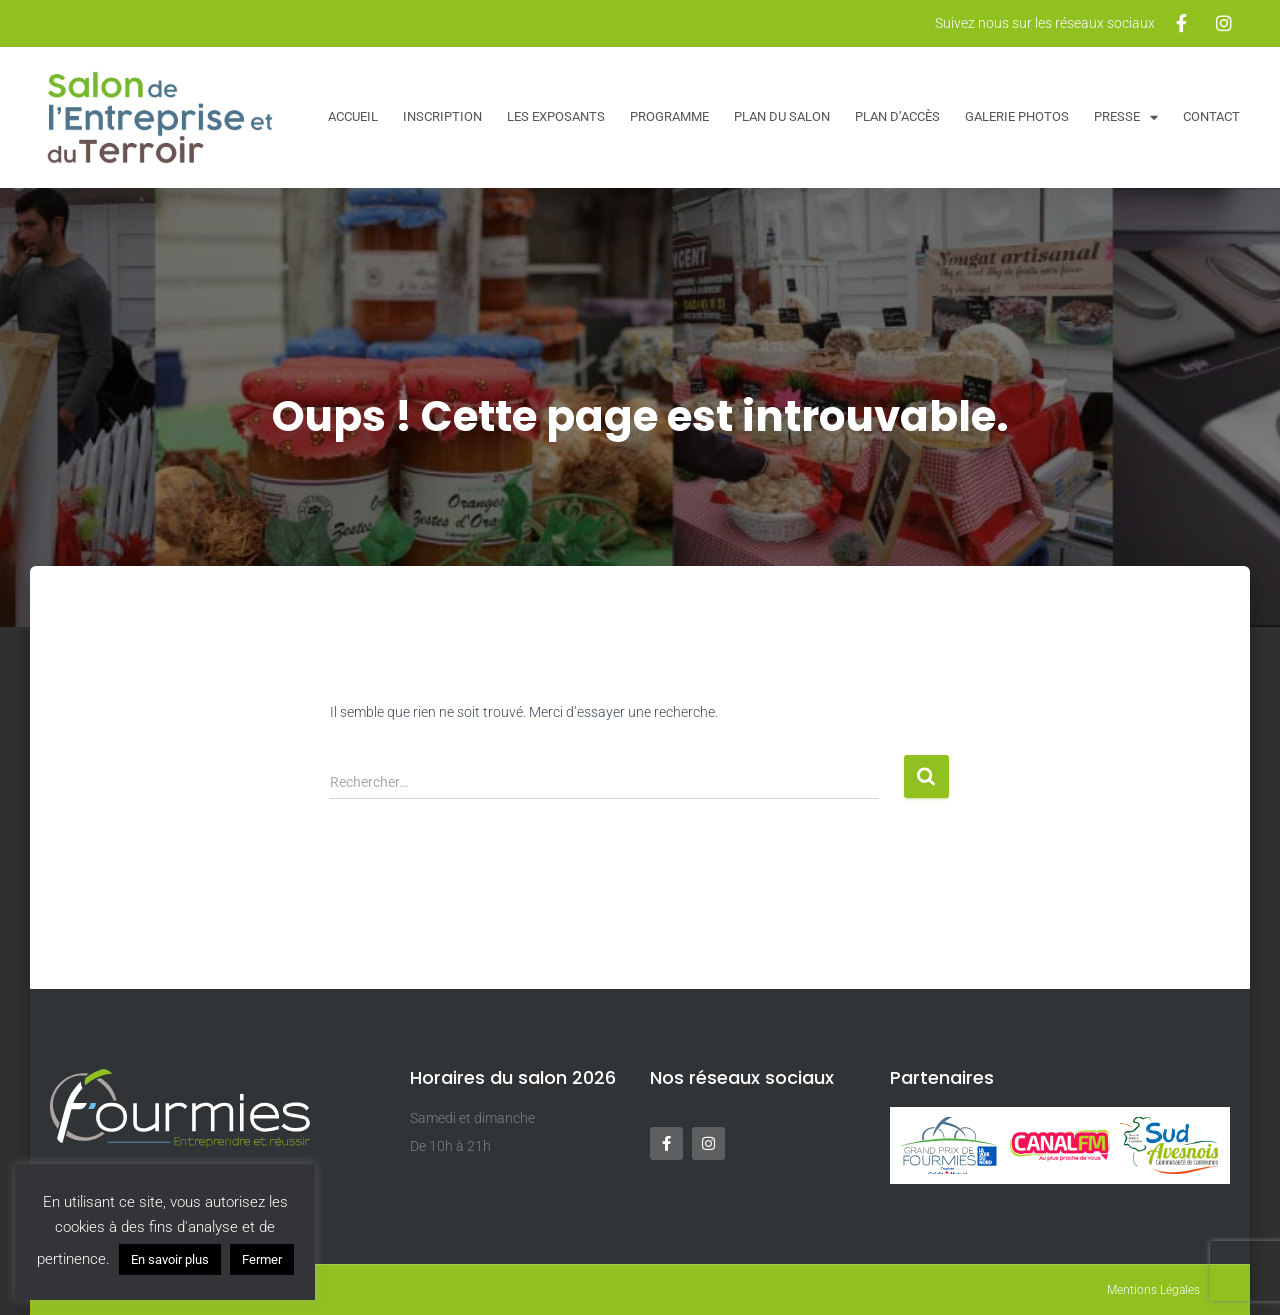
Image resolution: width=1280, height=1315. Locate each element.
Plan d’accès (897, 116)
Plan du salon (782, 116)
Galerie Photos (1017, 116)
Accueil (353, 116)
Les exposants (556, 116)
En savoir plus (170, 1259)
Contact (1211, 116)
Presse (1126, 117)
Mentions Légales (1153, 1290)
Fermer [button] (262, 1259)
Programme (669, 116)
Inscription (442, 116)
